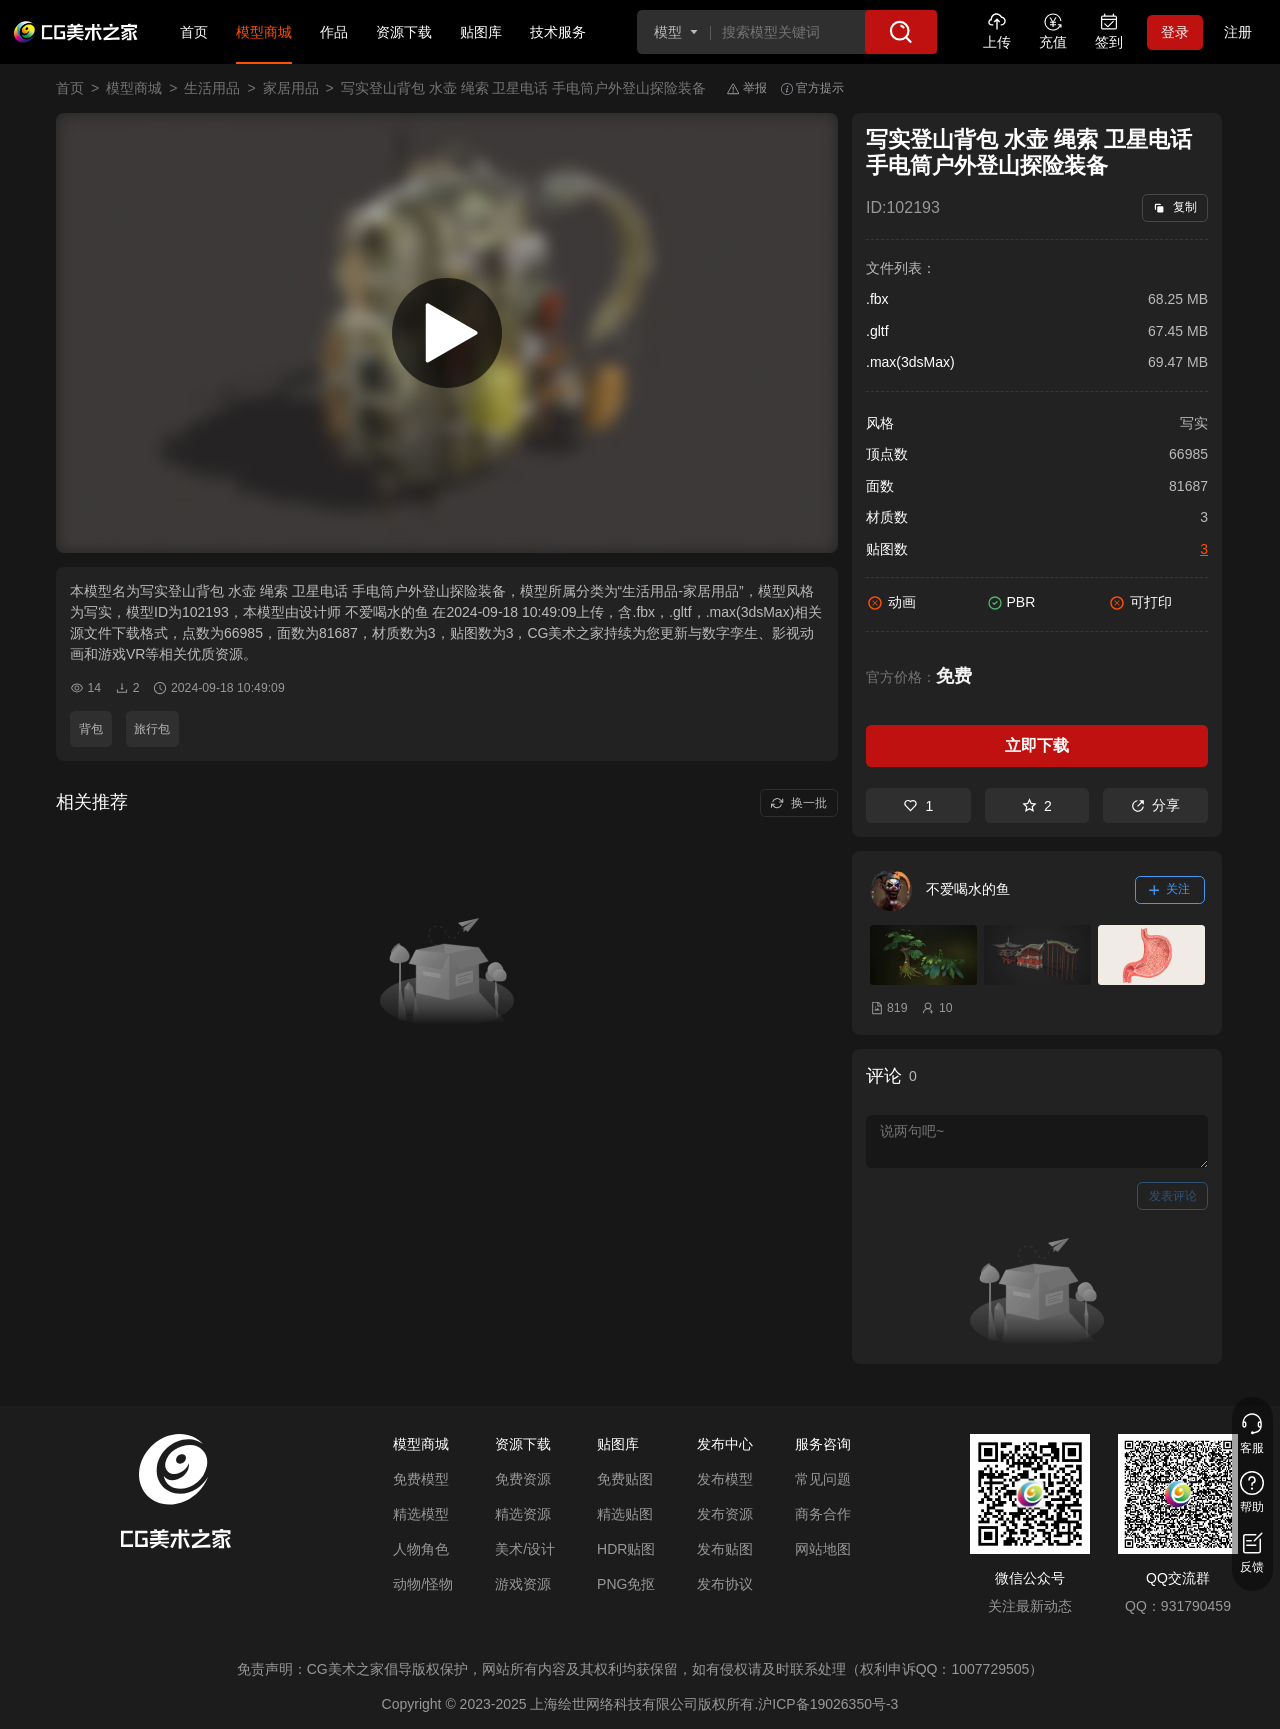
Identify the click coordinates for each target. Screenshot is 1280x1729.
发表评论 (1173, 1196)
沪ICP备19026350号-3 (828, 1704)
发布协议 (725, 1584)
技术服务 (558, 32)
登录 (1175, 32)
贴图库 (481, 32)
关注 (1170, 889)
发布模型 (725, 1479)
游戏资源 (523, 1584)
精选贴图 (625, 1514)
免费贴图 (625, 1479)
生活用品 (212, 88)
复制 (1174, 207)
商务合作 (823, 1514)
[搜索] (901, 32)
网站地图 (823, 1549)
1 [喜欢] (918, 806)
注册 (1238, 32)
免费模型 (421, 1479)
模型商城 (264, 32)
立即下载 (1037, 745)
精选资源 (523, 1514)
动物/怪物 (423, 1584)
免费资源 (523, 1479)
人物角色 (421, 1549)
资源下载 (404, 32)
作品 (334, 32)
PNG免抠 (626, 1584)
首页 (194, 32)
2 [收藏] (1037, 806)
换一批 (798, 803)
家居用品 (291, 88)
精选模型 (421, 1514)
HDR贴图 (626, 1549)
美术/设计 (525, 1549)
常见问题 (823, 1479)
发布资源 (725, 1514)
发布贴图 (725, 1549)
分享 (1155, 805)
